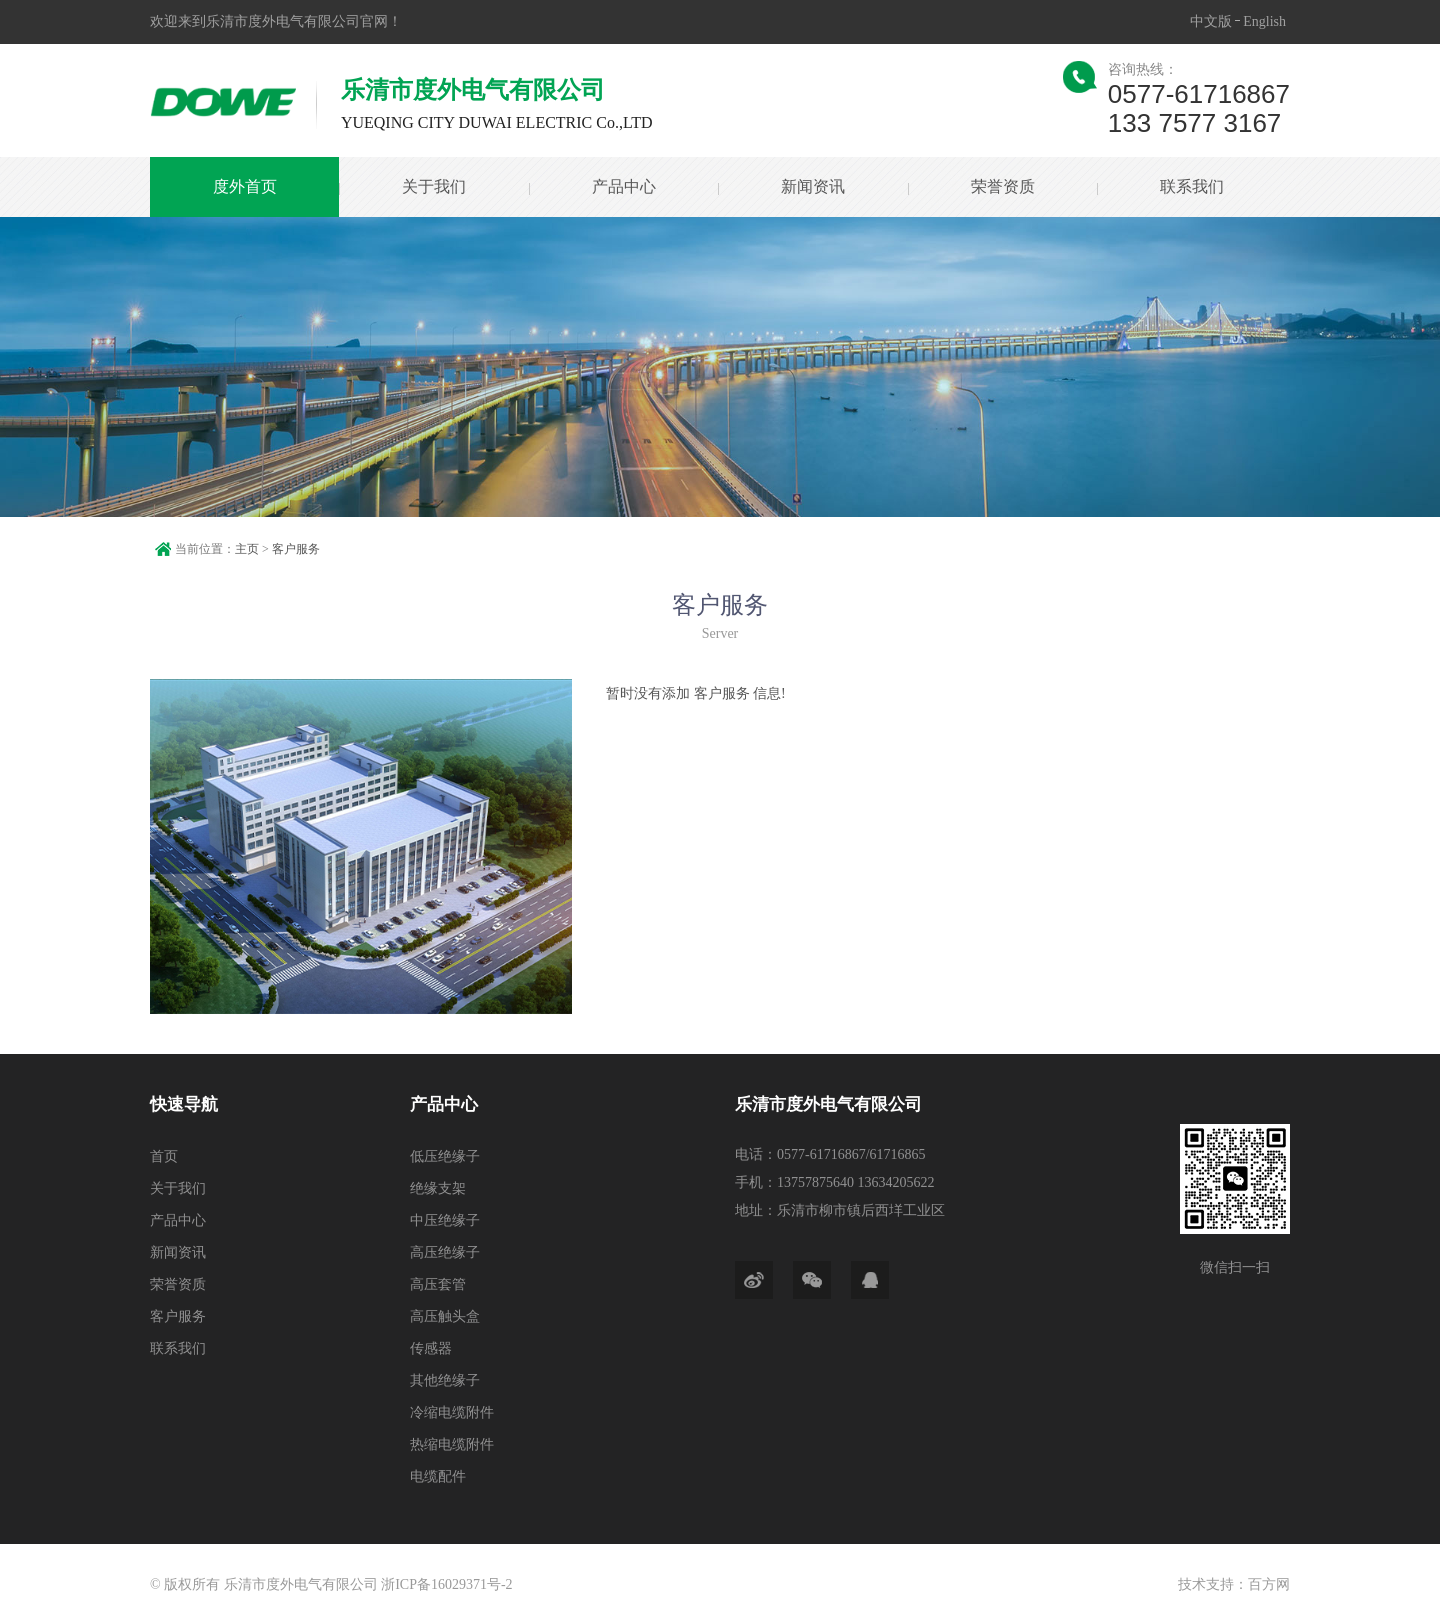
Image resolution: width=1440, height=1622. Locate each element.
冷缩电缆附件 (452, 1412)
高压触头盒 (445, 1316)
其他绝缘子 (445, 1380)
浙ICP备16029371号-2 (446, 1584)
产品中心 (624, 186)
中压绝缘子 (445, 1220)
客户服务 (296, 549)
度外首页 (245, 186)
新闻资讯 (813, 186)
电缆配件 (438, 1476)
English (1264, 21)
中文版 (1211, 21)
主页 (247, 549)
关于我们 (434, 186)
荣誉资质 (1002, 186)
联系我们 (1192, 186)
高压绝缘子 (445, 1252)
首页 (164, 1156)
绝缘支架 (438, 1188)
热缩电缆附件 (452, 1444)
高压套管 (438, 1284)
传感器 (431, 1348)
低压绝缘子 (445, 1156)
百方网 (1269, 1584)
